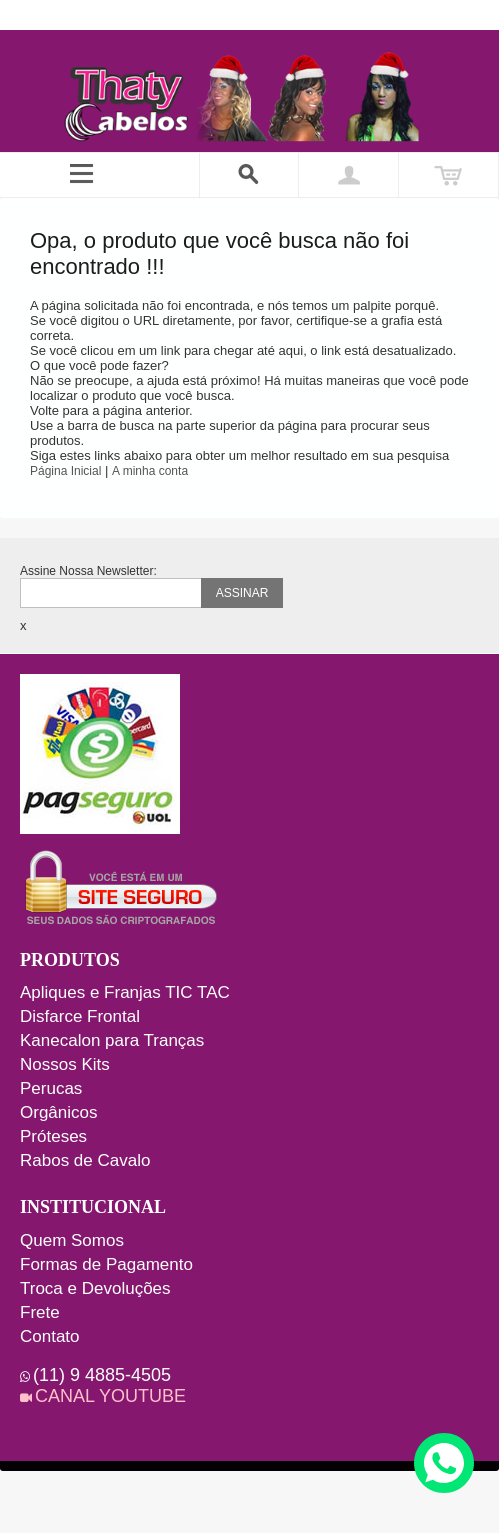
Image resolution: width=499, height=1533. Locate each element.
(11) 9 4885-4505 (102, 1375)
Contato (50, 1336)
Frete (40, 1312)
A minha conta (150, 471)
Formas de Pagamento (106, 1264)
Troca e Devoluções (95, 1288)
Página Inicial (65, 471)
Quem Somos (72, 1240)
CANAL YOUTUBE (110, 1396)
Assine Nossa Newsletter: (88, 571)
